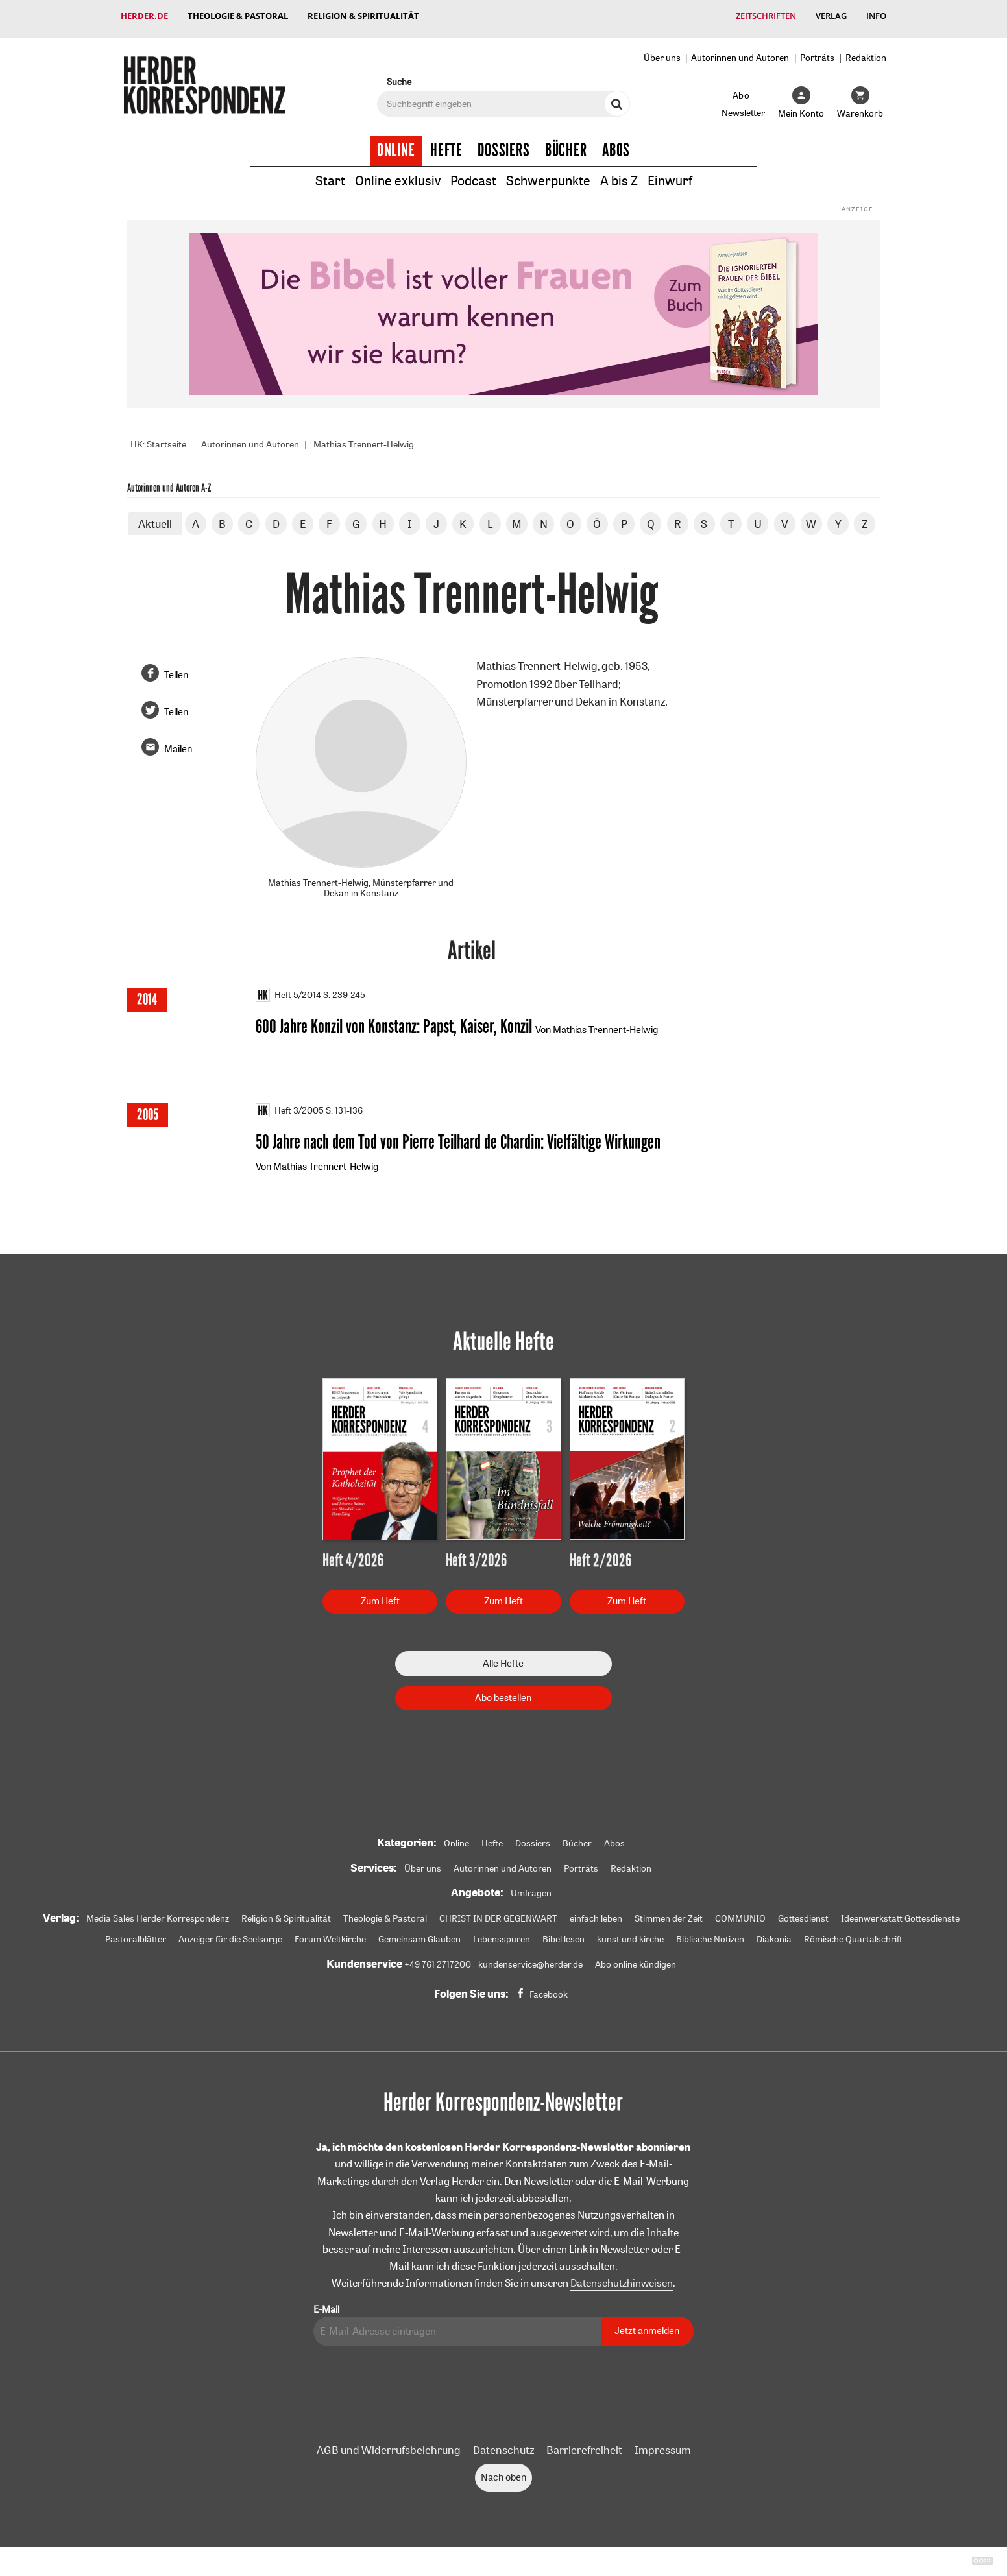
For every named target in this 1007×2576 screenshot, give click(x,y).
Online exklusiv (398, 174)
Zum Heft (380, 1596)
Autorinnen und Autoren (740, 51)
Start (330, 174)
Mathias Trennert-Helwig (363, 438)
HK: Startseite (158, 438)
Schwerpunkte (548, 174)
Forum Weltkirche (330, 1935)
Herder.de (144, 15)
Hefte (446, 144)
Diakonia (774, 1935)
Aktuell (155, 517)
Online (396, 144)
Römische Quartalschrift (853, 1935)
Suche (399, 75)
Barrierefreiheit (584, 2445)
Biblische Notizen (710, 1935)
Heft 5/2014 (288, 988)
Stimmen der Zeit (669, 1914)
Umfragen (531, 1889)
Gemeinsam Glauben (419, 1935)
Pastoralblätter (135, 1935)
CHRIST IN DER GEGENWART (498, 1914)
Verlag (831, 15)
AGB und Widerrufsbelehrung (389, 2445)
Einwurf (670, 174)
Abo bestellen (503, 1693)
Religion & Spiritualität (363, 15)
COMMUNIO (740, 1914)
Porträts (817, 51)
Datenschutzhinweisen (621, 2279)
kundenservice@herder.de (530, 1960)
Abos (616, 144)
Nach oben (503, 2472)
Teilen (176, 668)
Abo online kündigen (635, 1960)
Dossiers (504, 144)
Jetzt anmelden (646, 2326)
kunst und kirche (630, 1935)
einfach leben (596, 1914)
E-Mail (326, 2305)
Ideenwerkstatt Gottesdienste (900, 1914)
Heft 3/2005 (290, 1105)
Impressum (663, 2445)
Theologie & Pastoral (238, 15)
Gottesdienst (803, 1914)
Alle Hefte (503, 1659)
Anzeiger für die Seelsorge (230, 1935)
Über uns (662, 51)
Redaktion (865, 51)
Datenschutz (503, 2445)
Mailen (178, 743)
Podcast (473, 174)
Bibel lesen (563, 1935)
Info (876, 15)
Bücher (566, 144)
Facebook (548, 1990)
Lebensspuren (501, 1935)
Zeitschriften (766, 15)
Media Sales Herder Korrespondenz (157, 1914)
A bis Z (619, 174)
